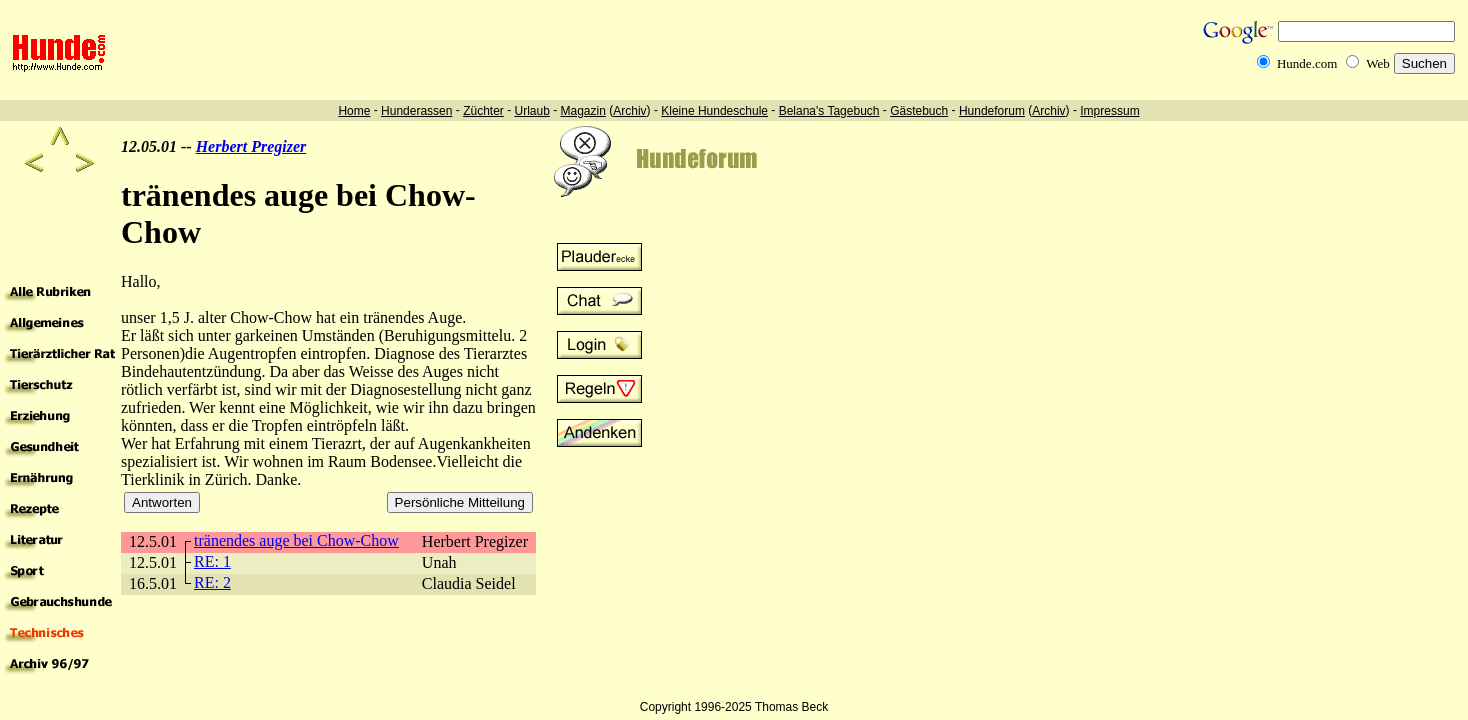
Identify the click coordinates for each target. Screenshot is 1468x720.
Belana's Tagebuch (829, 111)
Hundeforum (992, 111)
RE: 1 (212, 561)
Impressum (1109, 111)
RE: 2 (212, 582)
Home (354, 111)
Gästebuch (919, 111)
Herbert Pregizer (251, 146)
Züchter (483, 111)
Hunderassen (416, 111)
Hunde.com (1307, 63)
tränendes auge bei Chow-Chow (296, 540)
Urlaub (531, 111)
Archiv (629, 111)
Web (1378, 63)
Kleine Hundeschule (714, 111)
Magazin (583, 111)
